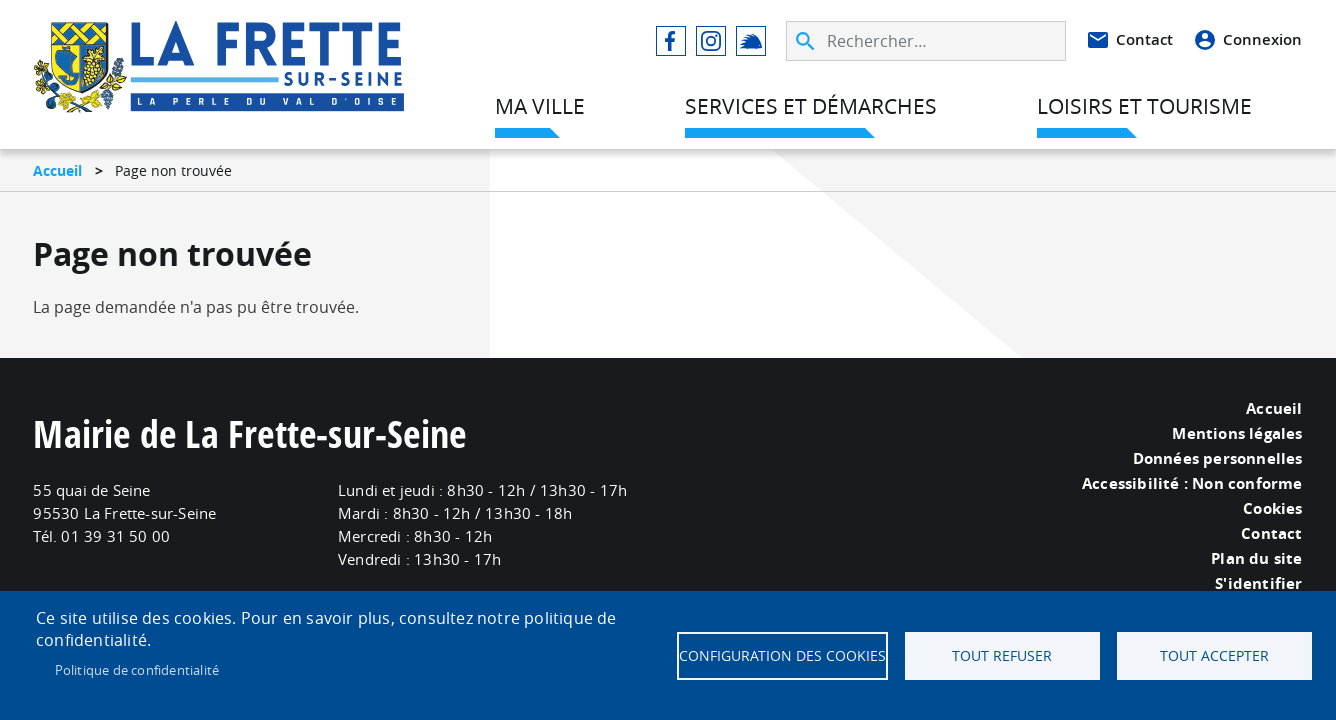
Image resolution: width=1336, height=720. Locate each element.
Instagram (711, 41)
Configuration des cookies (782, 656)
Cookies (1272, 509)
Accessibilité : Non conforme (1192, 484)
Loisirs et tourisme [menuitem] (1144, 106)
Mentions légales (1237, 434)
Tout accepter (1214, 656)
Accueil (57, 170)
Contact (1144, 39)
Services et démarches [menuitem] (811, 106)
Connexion (1262, 39)
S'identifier (1258, 584)
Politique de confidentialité (137, 670)
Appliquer (807, 41)
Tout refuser (1002, 656)
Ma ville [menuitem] (540, 106)
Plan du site (1256, 559)
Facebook (671, 41)
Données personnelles (1218, 459)
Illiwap (751, 41)
